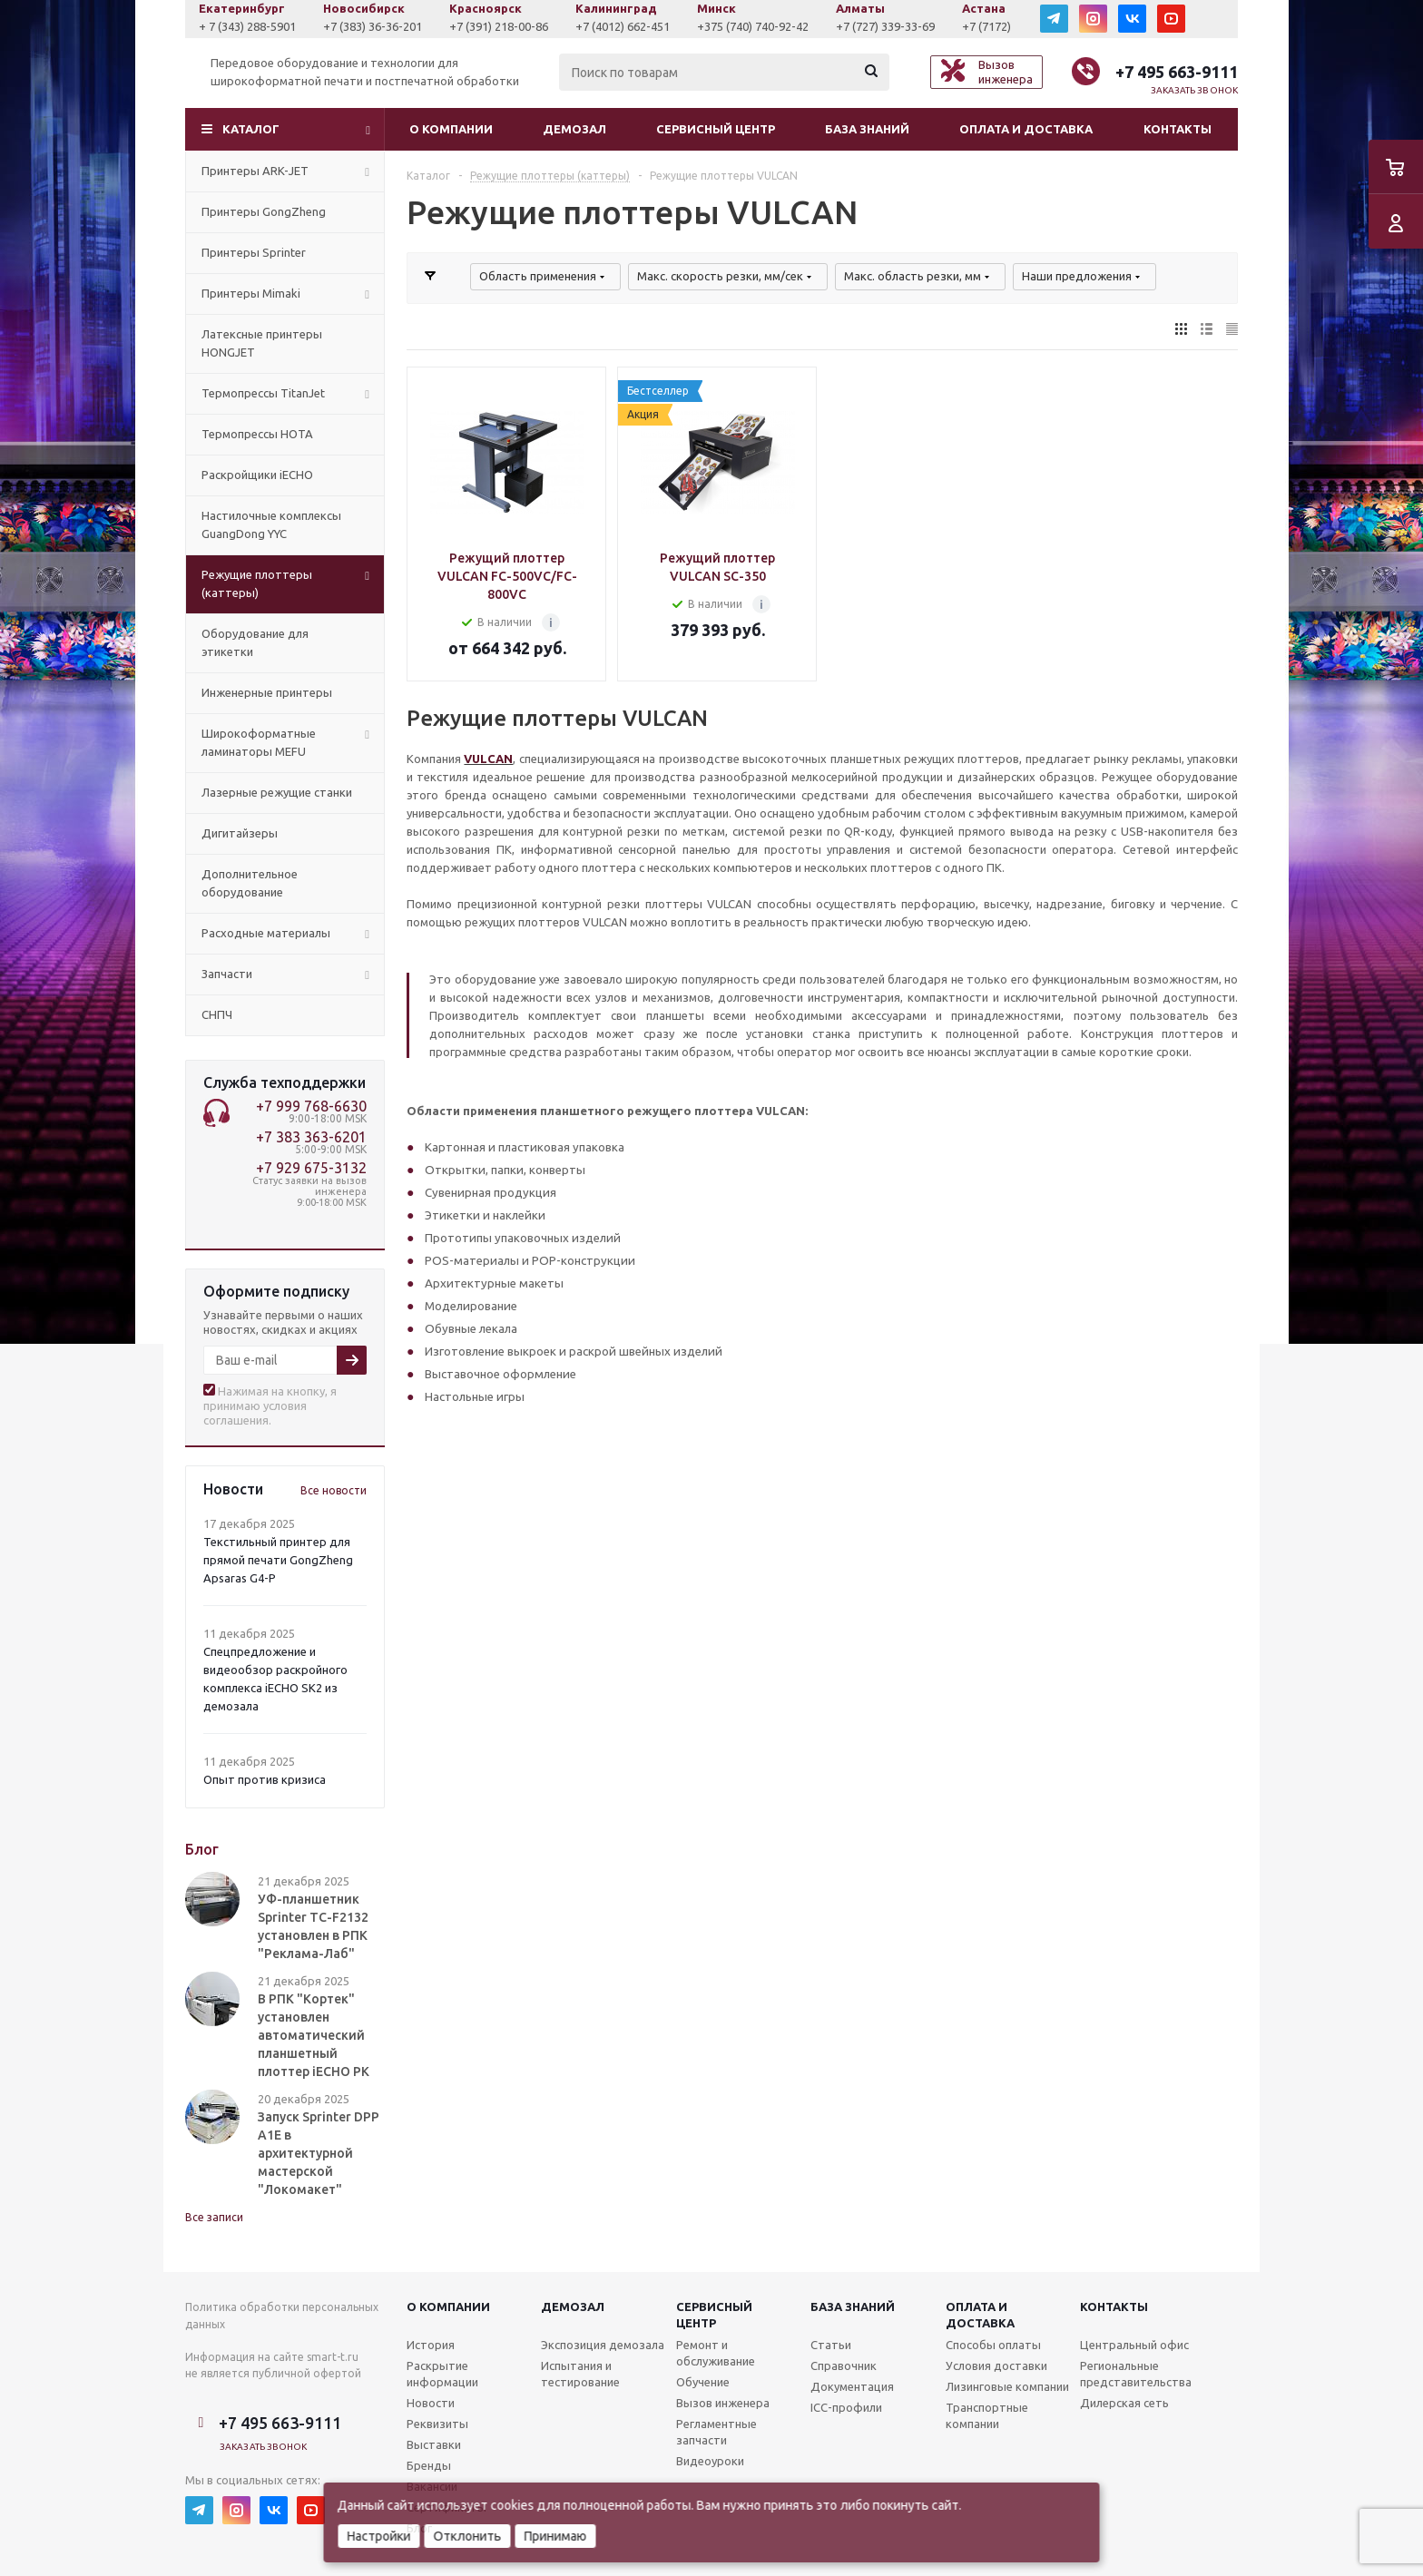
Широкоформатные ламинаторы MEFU (258, 742)
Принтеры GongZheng (263, 211)
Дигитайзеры (239, 833)
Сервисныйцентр (714, 2314)
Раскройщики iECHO (257, 474)
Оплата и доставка (1026, 128)
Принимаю (556, 2536)
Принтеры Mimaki (250, 293)
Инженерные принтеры (266, 692)
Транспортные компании (987, 2415)
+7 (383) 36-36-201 (496, 26)
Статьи (830, 2344)
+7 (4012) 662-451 (746, 26)
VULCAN (488, 758)
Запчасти (226, 973)
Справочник (843, 2365)
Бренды (429, 2465)
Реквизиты (437, 2423)
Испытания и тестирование (580, 2373)
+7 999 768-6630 (311, 1106)
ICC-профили (846, 2407)
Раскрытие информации (442, 2373)
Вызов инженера (723, 2402)
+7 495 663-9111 (1176, 72)
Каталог (251, 128)
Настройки (379, 2536)
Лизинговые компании (1007, 2386)
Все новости (333, 1490)
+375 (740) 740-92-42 (876, 26)
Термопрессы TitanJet (263, 393)
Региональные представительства (1136, 2373)
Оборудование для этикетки (255, 642)
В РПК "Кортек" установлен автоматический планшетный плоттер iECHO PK (313, 2035)
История (431, 2344)
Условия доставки (996, 2365)
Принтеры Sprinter (253, 252)
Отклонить (468, 2536)
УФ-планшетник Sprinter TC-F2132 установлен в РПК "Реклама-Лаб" (313, 1926)
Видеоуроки (710, 2460)
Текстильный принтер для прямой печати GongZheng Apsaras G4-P (278, 1559)
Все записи (214, 2217)
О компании (451, 128)
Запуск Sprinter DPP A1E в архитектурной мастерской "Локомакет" (318, 2153)
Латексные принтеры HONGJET (261, 343)
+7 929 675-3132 (311, 1168)
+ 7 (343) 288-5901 (370, 26)
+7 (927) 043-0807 (248, 26)
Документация (852, 2386)
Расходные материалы (265, 932)
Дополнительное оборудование (249, 882)
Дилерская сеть (1124, 2402)
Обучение (703, 2381)
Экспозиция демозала (602, 2344)
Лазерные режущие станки (276, 792)
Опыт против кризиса (264, 1779)
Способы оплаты (993, 2344)
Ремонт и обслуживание (715, 2352)
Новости (431, 2402)
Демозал (574, 128)
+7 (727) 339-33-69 (1008, 26)
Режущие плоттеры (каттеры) (256, 583)
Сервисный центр (715, 128)
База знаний (867, 128)
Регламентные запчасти (716, 2431)
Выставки (434, 2444)
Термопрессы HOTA (257, 433)
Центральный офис (1134, 2344)
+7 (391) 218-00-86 (622, 26)
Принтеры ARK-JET (255, 170)
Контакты (1177, 128)
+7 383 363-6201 (311, 1137)
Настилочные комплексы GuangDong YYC (271, 524)
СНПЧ (216, 1014)
